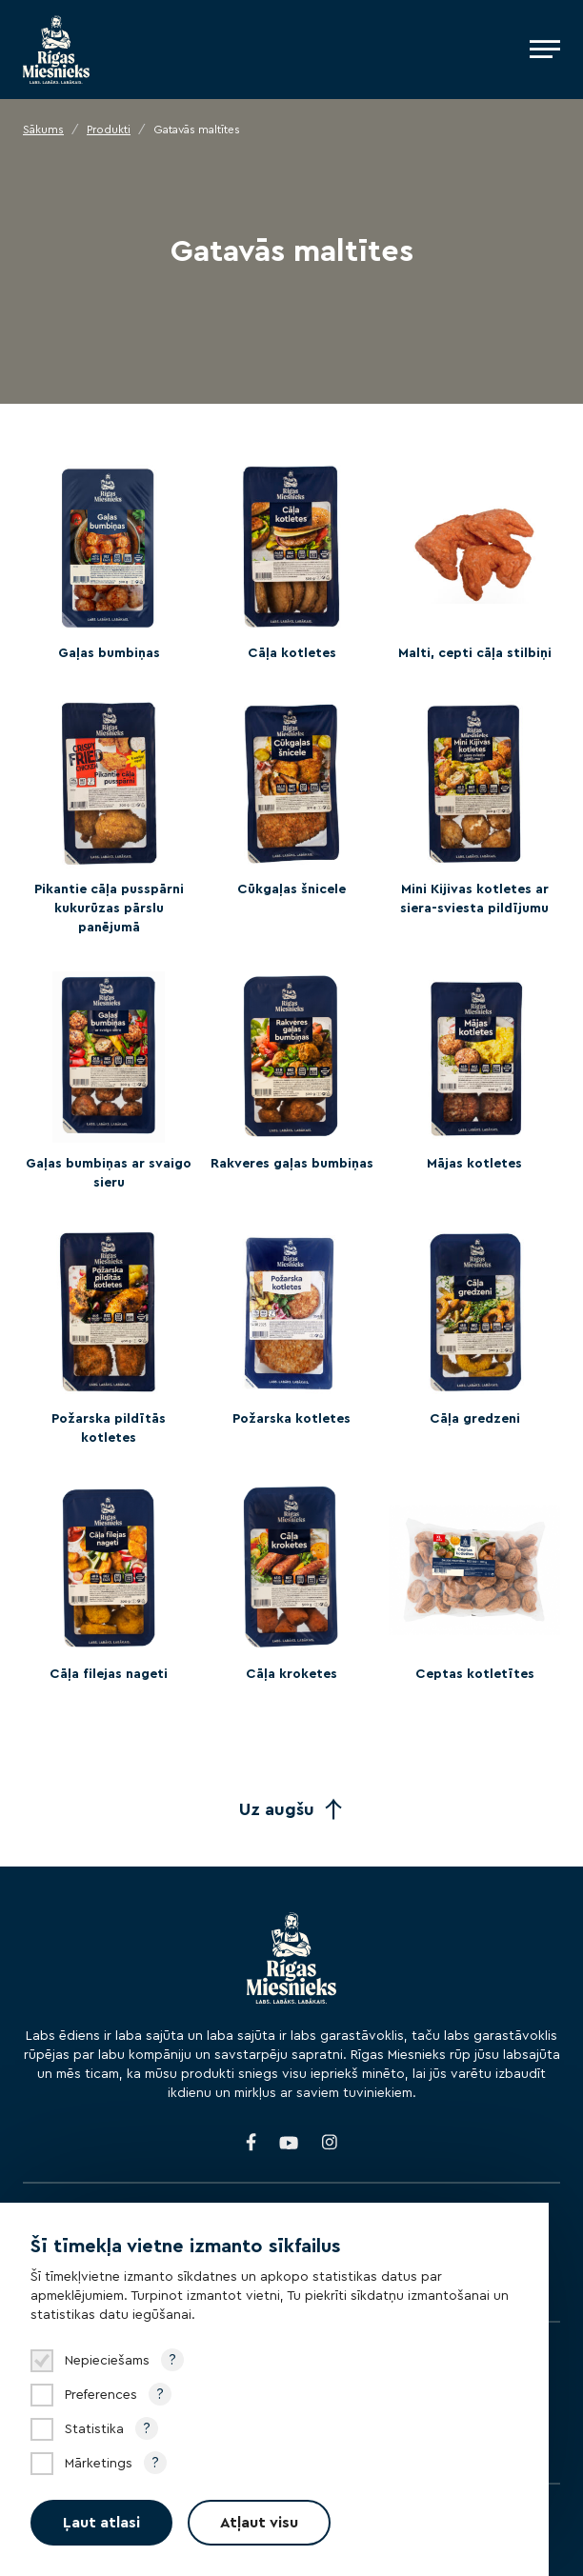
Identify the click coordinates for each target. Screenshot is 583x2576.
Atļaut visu (259, 2522)
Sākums (43, 129)
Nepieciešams (107, 2360)
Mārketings (98, 2463)
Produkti (109, 129)
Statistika (94, 2429)
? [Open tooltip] (172, 2359)
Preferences (101, 2395)
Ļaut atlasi (101, 2522)
